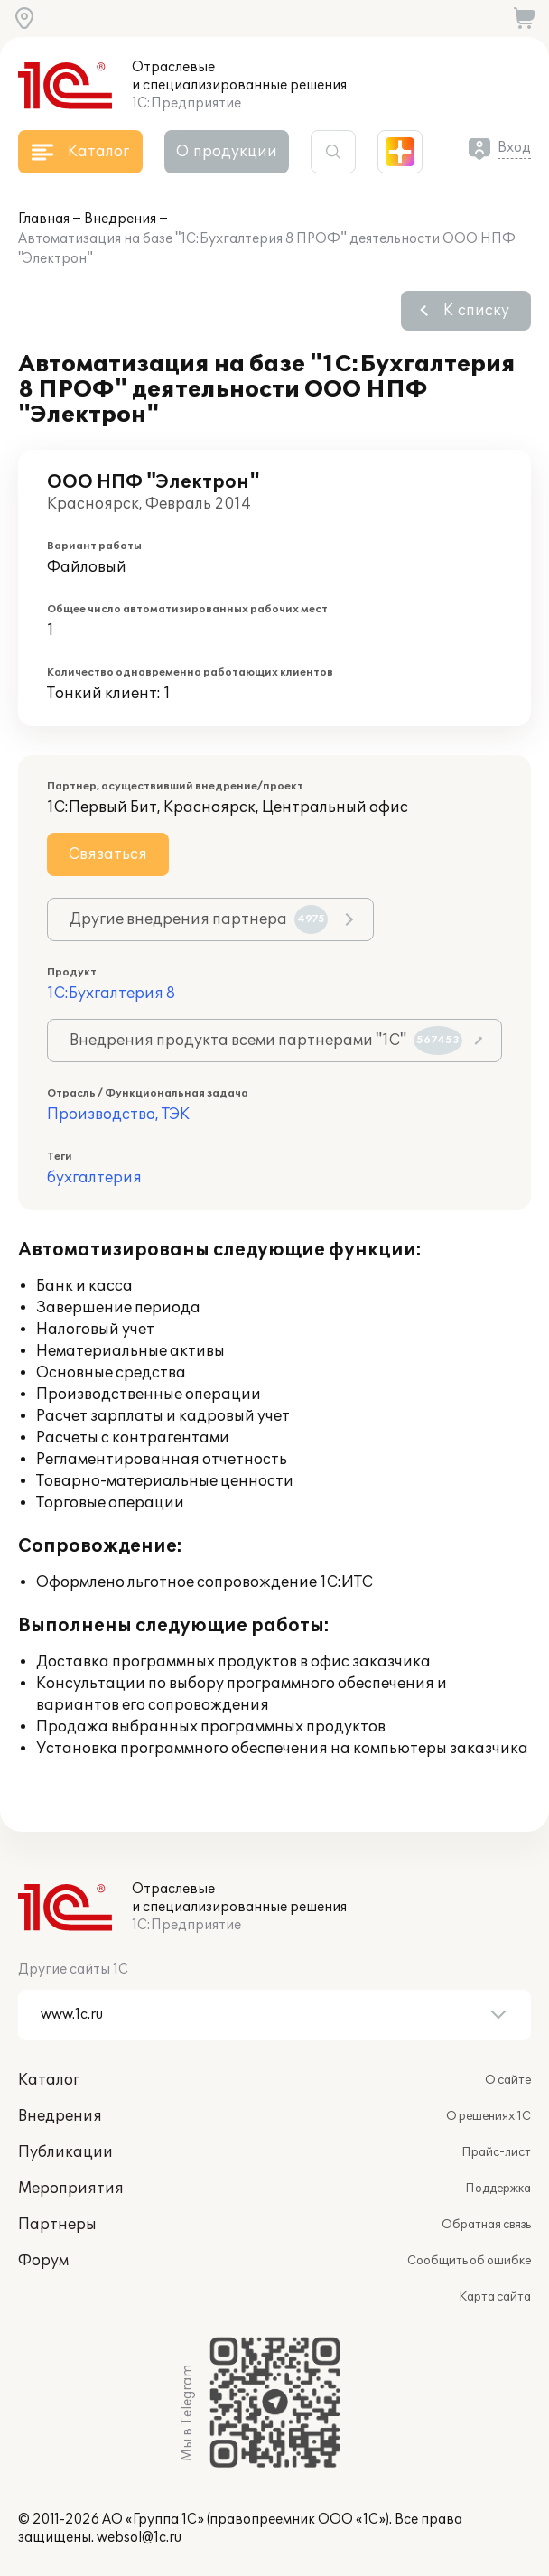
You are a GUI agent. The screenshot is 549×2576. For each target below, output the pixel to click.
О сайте (508, 2080)
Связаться (108, 854)
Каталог (48, 2080)
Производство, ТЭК (118, 1115)
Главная (44, 219)
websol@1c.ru (139, 2537)
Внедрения (120, 219)
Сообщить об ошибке (469, 2261)
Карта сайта (495, 2297)
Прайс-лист (496, 2152)
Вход (514, 147)
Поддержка (498, 2188)
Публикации (65, 2152)
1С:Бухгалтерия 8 (111, 994)
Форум (43, 2261)
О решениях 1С (488, 2116)
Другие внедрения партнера (199, 919)
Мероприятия (71, 2188)
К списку (476, 311)
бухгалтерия (94, 1178)
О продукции (226, 152)
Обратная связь (486, 2224)
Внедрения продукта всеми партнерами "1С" (266, 1040)
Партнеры (57, 2225)
